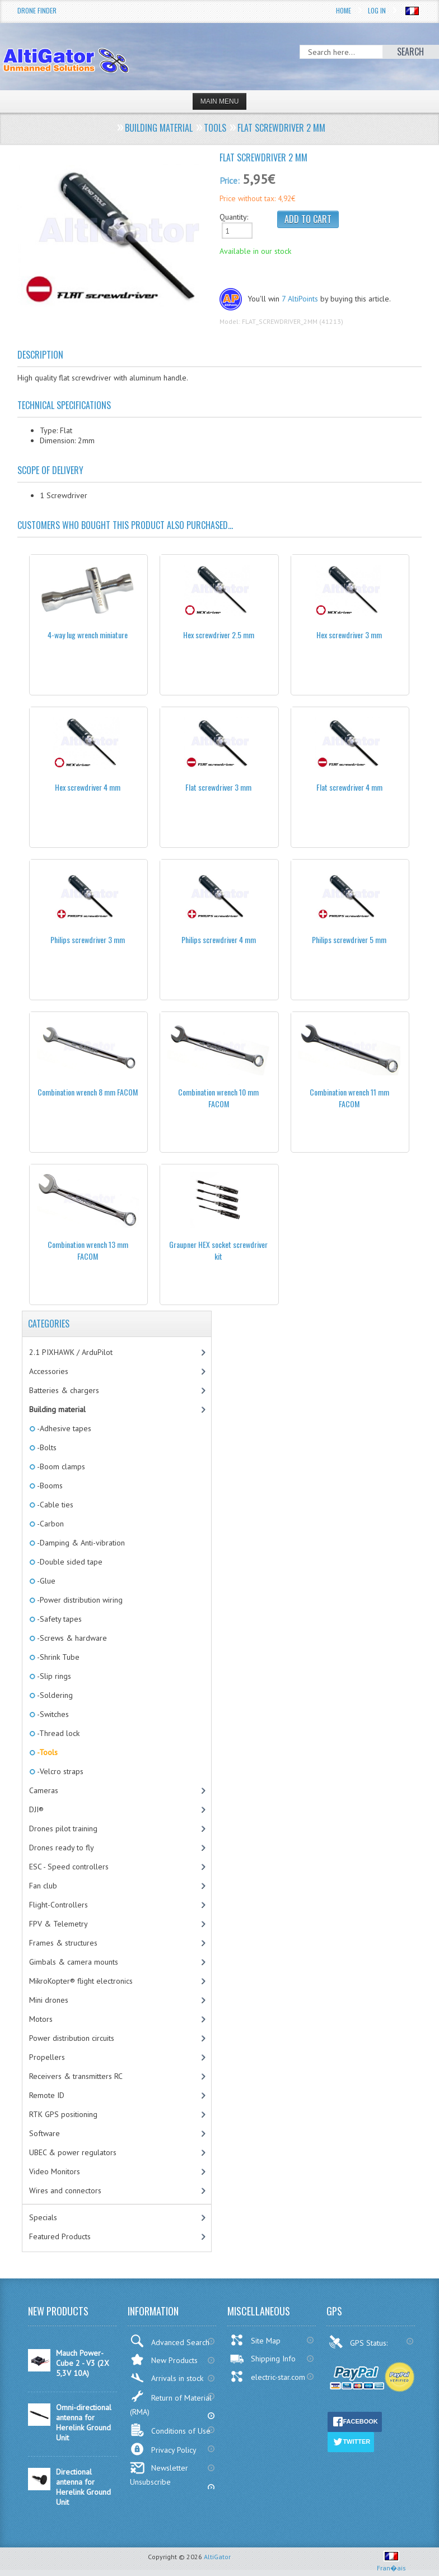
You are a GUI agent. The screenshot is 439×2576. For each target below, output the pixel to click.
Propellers (47, 2057)
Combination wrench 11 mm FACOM (349, 1098)
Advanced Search (169, 2340)
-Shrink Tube (57, 1657)
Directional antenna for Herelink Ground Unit (83, 2487)
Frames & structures (63, 1943)
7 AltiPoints (300, 299)
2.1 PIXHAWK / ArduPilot (71, 1352)
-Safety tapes (58, 1619)
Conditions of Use (170, 2430)
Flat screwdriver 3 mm (218, 787)
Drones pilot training (63, 1828)
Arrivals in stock (166, 2378)
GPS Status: (359, 2341)
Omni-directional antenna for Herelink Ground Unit (83, 2422)
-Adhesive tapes (63, 1428)
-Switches (52, 1714)
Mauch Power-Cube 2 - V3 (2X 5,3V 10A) (82, 2363)
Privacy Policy (163, 2449)
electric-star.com (267, 2376)
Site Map (255, 2340)
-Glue (45, 1581)
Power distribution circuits (71, 2038)
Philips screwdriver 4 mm (218, 939)
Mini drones (48, 2000)
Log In (377, 10)
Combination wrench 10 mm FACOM (218, 1098)
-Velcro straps (59, 1771)
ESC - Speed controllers (69, 1867)
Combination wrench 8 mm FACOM (88, 1092)
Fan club (43, 1886)
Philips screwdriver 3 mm (87, 939)
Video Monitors (54, 2171)
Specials (43, 2217)
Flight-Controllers (58, 1905)
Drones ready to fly (61, 1847)
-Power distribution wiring (79, 1600)
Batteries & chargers (64, 1390)
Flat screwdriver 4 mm (349, 787)
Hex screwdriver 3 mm (349, 634)
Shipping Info (263, 2359)
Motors (41, 2019)
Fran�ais (391, 2563)
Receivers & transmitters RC (76, 2076)
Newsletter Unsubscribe (159, 2474)
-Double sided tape (68, 1562)
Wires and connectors (65, 2190)
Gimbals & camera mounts (73, 1962)
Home (343, 10)
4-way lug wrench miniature (88, 634)
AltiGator (217, 2556)
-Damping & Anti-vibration (80, 1543)
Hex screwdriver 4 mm (87, 787)
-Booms (49, 1485)
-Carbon (49, 1524)
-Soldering (54, 1695)
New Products (164, 2359)
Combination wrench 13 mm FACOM (88, 1250)
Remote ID (46, 2095)
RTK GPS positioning (63, 2114)
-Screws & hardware (71, 1638)
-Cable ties (54, 1505)
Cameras (43, 1790)
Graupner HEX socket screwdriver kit (218, 1250)
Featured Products (60, 2236)
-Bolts (46, 1447)
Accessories (48, 1371)
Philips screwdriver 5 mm (349, 939)
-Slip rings (53, 1676)
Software (44, 2133)
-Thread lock (57, 1733)
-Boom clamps (60, 1466)
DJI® (36, 1809)
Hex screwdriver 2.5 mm (218, 634)
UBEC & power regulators (72, 2152)
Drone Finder (37, 10)
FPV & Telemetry (58, 1924)
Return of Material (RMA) (171, 2403)
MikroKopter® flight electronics (81, 1981)
